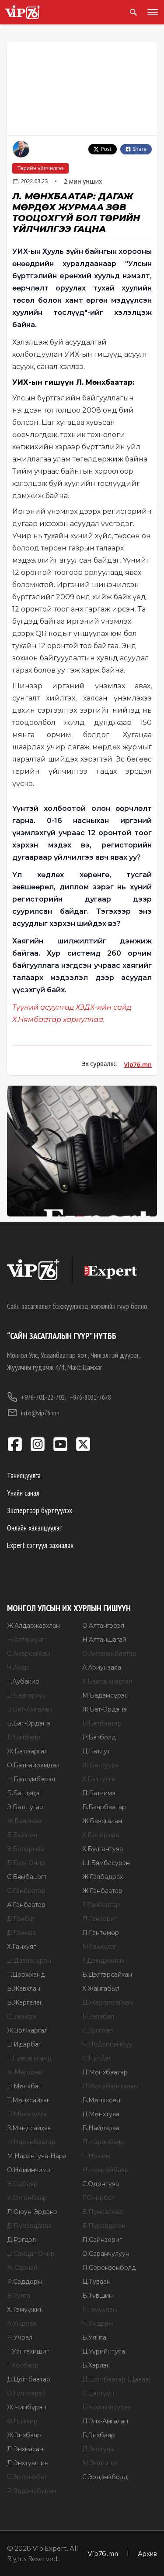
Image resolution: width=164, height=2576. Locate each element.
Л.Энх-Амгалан (105, 2421)
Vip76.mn (138, 1064)
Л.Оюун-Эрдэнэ (32, 2212)
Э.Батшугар (25, 1807)
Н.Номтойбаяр (105, 2170)
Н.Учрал (19, 2337)
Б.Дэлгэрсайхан (107, 1974)
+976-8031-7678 (90, 1397)
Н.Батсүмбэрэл (31, 1779)
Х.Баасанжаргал (107, 1681)
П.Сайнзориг (102, 2240)
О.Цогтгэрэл (26, 2393)
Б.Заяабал (98, 2016)
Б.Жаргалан (25, 2002)
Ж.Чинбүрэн (26, 2407)
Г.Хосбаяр (22, 2365)
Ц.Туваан (96, 2282)
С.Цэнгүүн (98, 2393)
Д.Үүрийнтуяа (103, 2351)
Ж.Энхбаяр (24, 2435)
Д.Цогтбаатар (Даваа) (116, 2379)
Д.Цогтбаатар (28, 2379)
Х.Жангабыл (100, 1988)
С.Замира (21, 2016)
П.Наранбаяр (103, 2142)
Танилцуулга (24, 1475)
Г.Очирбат (98, 2198)
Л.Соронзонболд (109, 2268)
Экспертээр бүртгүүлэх (39, 1510)
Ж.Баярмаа (24, 1821)
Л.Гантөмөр (100, 1933)
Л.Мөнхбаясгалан (110, 2086)
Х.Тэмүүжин (25, 2309)
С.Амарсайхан (28, 1653)
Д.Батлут (96, 1751)
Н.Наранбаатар (31, 2142)
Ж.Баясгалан (102, 1821)
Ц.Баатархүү (26, 1695)
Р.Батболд (99, 1737)
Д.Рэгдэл (21, 2240)
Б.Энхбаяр (98, 2435)
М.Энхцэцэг (100, 2463)
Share (136, 149)
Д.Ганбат (21, 1919)
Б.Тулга (18, 2295)
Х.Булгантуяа (102, 1849)
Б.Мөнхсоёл (101, 2100)
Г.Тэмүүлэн (99, 2309)
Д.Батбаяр (23, 1737)
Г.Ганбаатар (101, 1905)
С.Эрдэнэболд (105, 2477)
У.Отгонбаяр (27, 2198)
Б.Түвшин (97, 2295)
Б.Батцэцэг (24, 1793)
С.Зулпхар (97, 2030)
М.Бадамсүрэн (105, 1695)
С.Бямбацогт (27, 1877)
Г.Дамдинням (103, 1960)
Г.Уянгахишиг (28, 2351)
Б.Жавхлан (23, 1988)
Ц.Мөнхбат (24, 2086)
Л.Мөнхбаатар (105, 2072)
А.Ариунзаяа (101, 1667)
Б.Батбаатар (102, 1723)
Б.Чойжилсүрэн (107, 2407)
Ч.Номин (96, 2156)
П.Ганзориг (99, 1919)
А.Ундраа (21, 2323)
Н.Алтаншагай (104, 1639)
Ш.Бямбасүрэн (106, 1863)
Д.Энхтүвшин (28, 2463)
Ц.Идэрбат (24, 2044)
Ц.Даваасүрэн (29, 1960)
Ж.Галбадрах (102, 1877)
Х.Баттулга (98, 1779)
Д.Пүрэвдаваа (29, 2226)
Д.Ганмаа (21, 1933)
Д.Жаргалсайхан (107, 2002)
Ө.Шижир (22, 2421)
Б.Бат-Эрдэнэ (28, 1723)
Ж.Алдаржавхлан (33, 1626)
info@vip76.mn (33, 1413)
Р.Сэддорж (24, 2282)
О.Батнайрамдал (33, 1765)
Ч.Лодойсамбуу (107, 2044)
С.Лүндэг (96, 2058)
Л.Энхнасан (25, 2449)
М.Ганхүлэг (99, 1947)
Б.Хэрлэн (96, 2365)
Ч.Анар (18, 1667)
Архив (147, 2553)
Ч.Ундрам (97, 2323)
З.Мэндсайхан (29, 2128)
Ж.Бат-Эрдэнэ (104, 1709)
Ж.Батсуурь (100, 1765)
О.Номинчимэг (30, 2170)
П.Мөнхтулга (27, 2114)
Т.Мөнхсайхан (29, 2100)
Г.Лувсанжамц (29, 2058)
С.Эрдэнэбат (27, 2477)
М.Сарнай (22, 2268)
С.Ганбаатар (26, 1891)
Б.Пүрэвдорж (103, 2226)
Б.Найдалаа (100, 2128)
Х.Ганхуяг (21, 1947)
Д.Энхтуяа (98, 2449)
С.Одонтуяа (100, 2184)
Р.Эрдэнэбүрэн (31, 2491)
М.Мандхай (25, 2072)
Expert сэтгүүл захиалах (40, 1545)
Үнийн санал (23, 1493)
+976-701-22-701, (36, 1397)
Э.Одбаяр (22, 2184)
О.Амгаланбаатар (109, 1653)
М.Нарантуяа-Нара (36, 2156)
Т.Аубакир (23, 1681)
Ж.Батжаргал (27, 1751)
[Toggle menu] (151, 12)
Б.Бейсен (22, 1835)
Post (103, 149)
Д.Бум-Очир (26, 1863)
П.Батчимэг (100, 1793)
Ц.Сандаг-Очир (31, 2254)
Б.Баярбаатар (104, 1807)
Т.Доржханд (26, 1974)
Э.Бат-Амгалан (29, 1709)
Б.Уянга (94, 2337)
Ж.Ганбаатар (102, 1891)
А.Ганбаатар (26, 1905)
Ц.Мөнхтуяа (100, 2114)
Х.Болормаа (100, 1835)
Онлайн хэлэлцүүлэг (34, 1528)
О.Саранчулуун (105, 2254)
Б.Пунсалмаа (102, 2212)
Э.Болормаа (25, 1849)
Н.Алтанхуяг (26, 1639)
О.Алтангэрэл (103, 1626)
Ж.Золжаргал (27, 2030)
